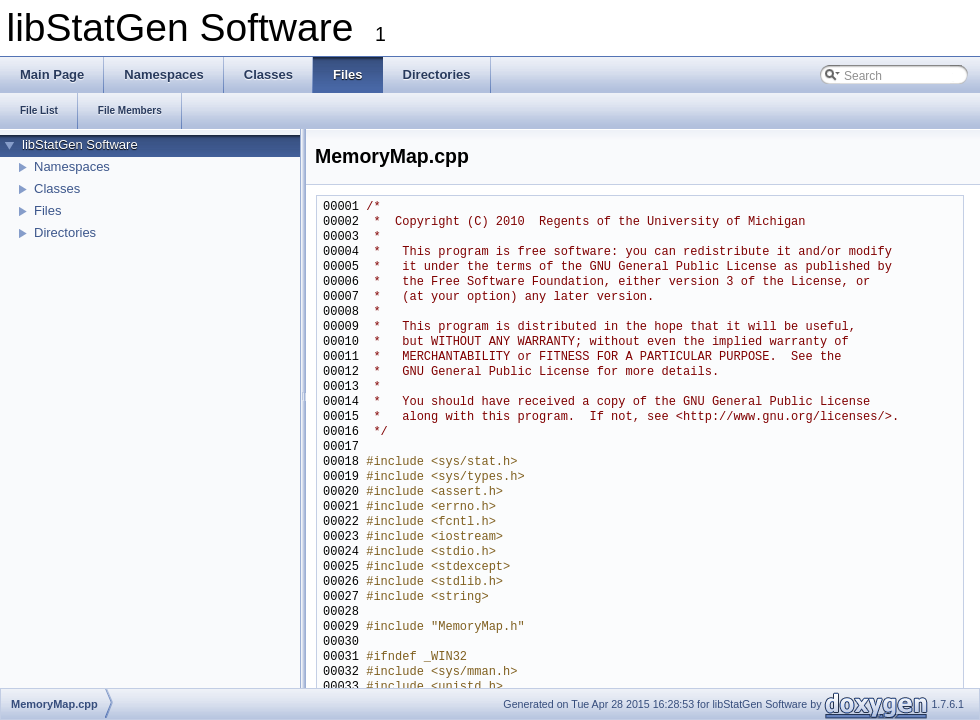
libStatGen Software (80, 144)
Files (47, 210)
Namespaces (72, 166)
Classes (57, 188)
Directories (65, 232)
